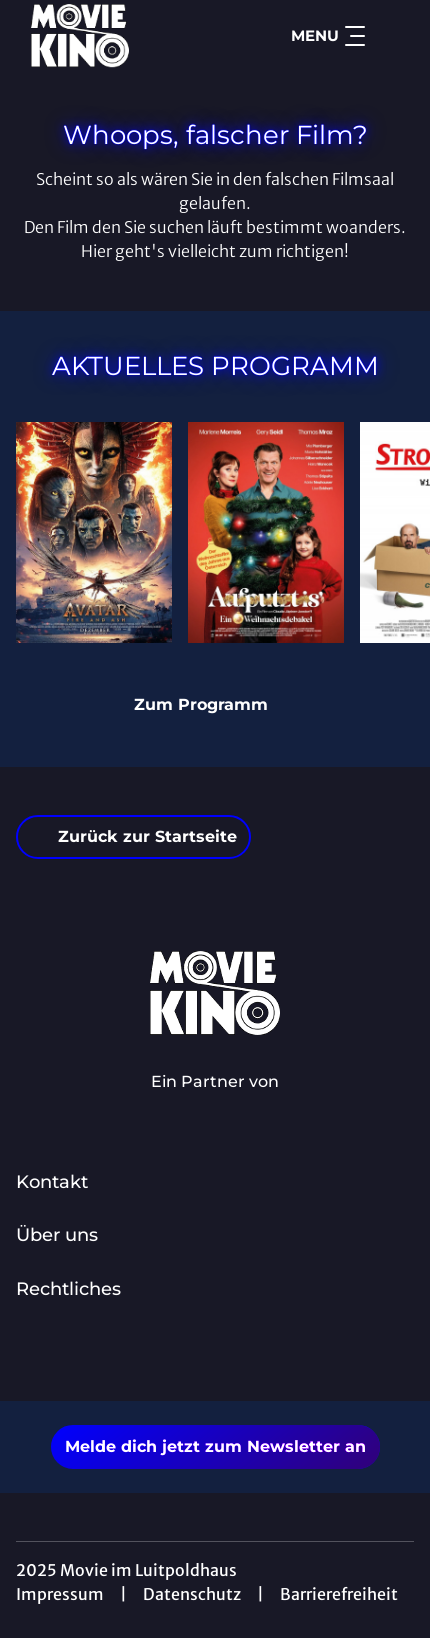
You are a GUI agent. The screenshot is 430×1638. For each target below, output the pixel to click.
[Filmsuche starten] (394, 36)
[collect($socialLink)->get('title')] (193, 1357)
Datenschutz (192, 1594)
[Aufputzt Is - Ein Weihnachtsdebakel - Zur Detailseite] (266, 532)
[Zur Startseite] (116, 36)
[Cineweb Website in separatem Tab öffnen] (215, 1103)
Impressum (60, 1594)
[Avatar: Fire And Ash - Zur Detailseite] (94, 532)
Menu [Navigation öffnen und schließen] (328, 36)
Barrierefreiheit (339, 1594)
